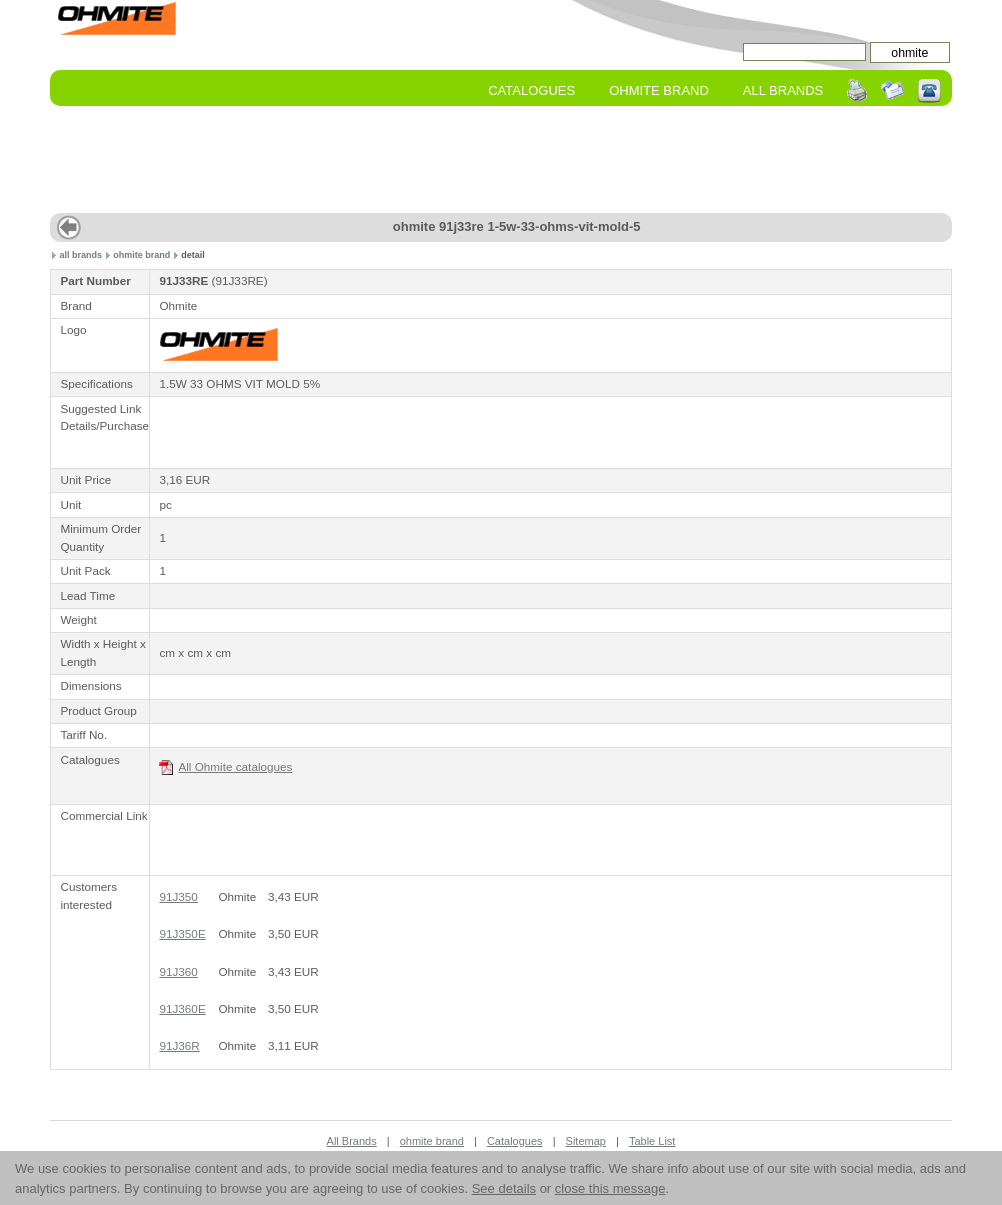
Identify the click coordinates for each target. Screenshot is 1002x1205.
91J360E (182, 1008)
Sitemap (586, 1141)
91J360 (178, 971)
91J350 (178, 896)
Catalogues (531, 90)
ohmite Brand (659, 90)
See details (504, 1188)
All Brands (783, 90)
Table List (652, 1141)
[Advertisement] (501, 161)
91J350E (182, 933)
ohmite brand (141, 255)
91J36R (179, 1045)
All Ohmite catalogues (225, 767)
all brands (81, 255)
